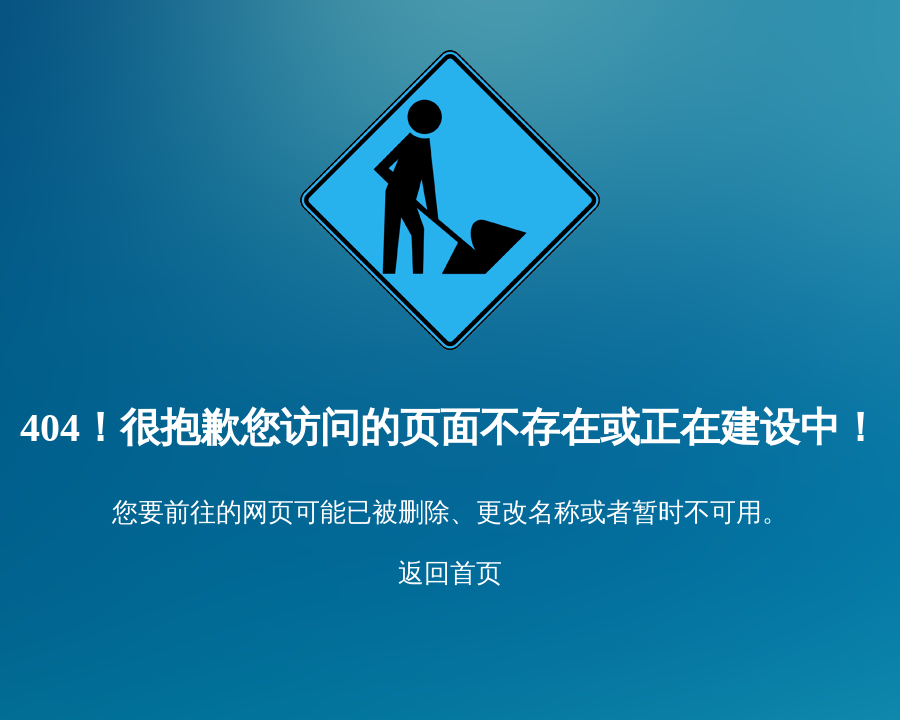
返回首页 (450, 573)
